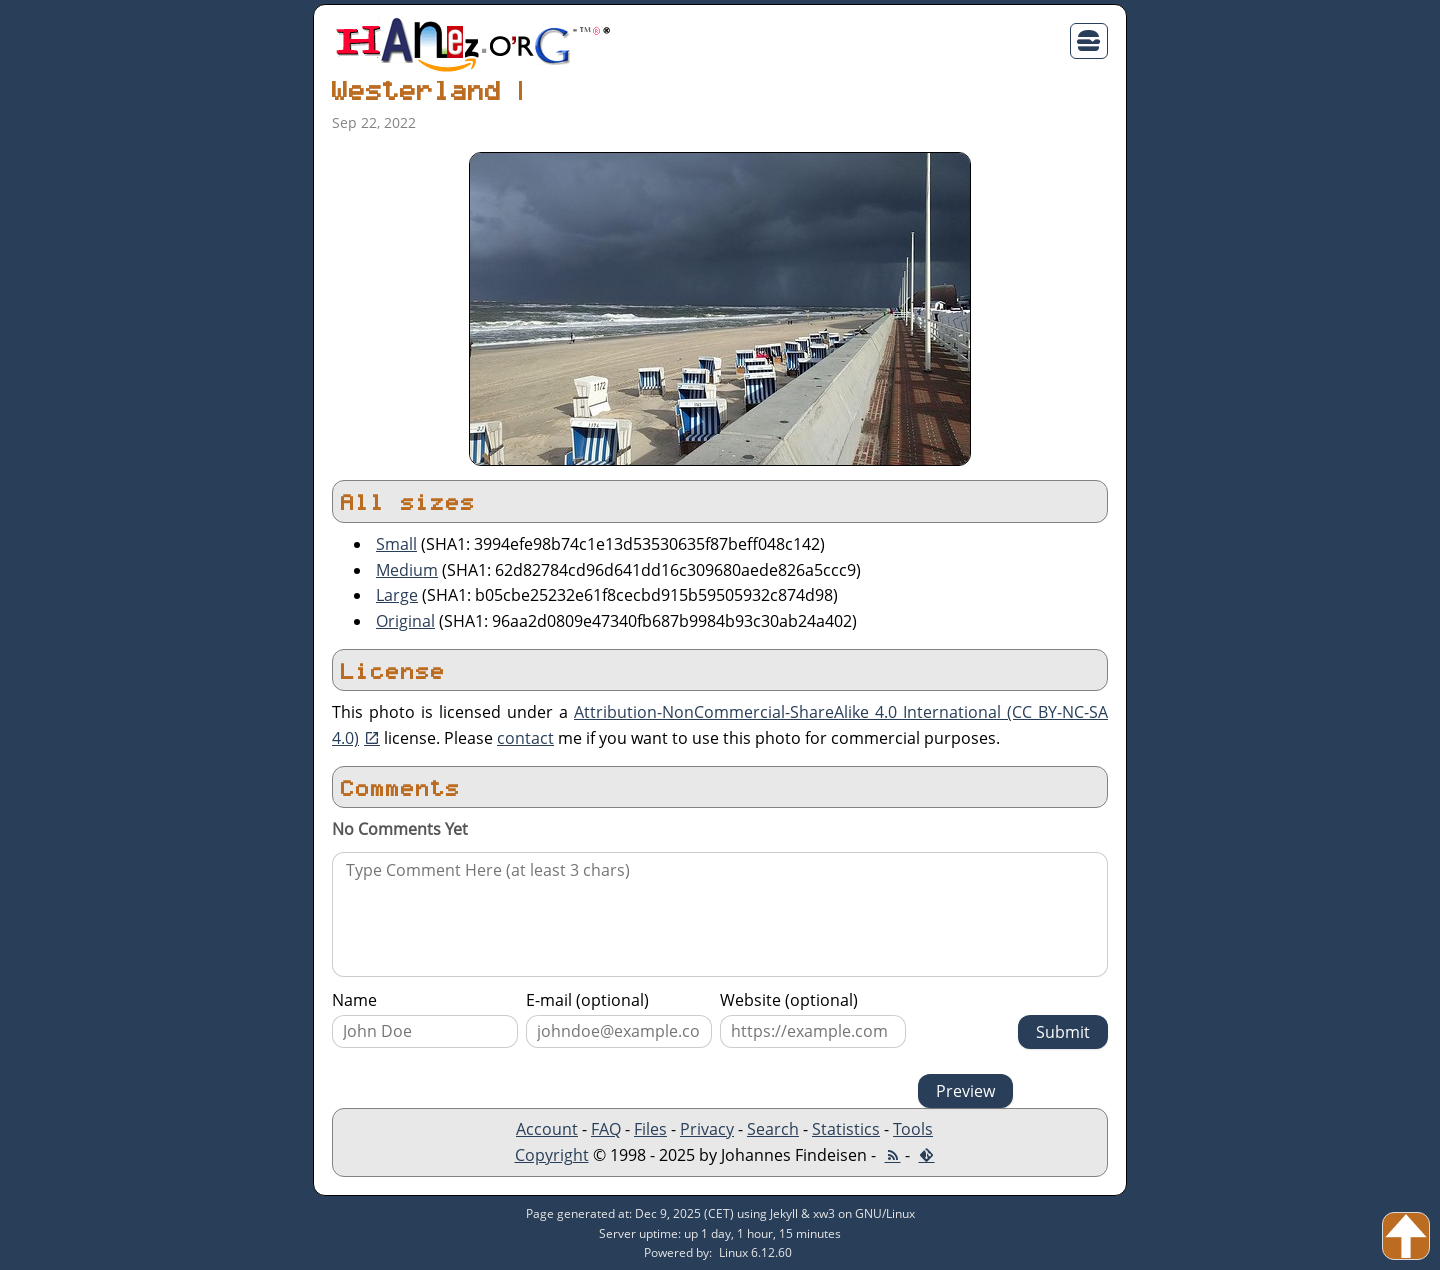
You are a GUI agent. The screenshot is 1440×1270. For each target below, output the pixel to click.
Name (354, 1000)
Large (397, 595)
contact (525, 738)
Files (650, 1129)
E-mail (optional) (587, 1000)
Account (547, 1129)
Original (405, 621)
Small (396, 544)
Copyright (552, 1155)
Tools (913, 1129)
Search (773, 1129)
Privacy (707, 1129)
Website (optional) (789, 1000)
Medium (407, 570)
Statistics (846, 1129)
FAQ (606, 1129)
